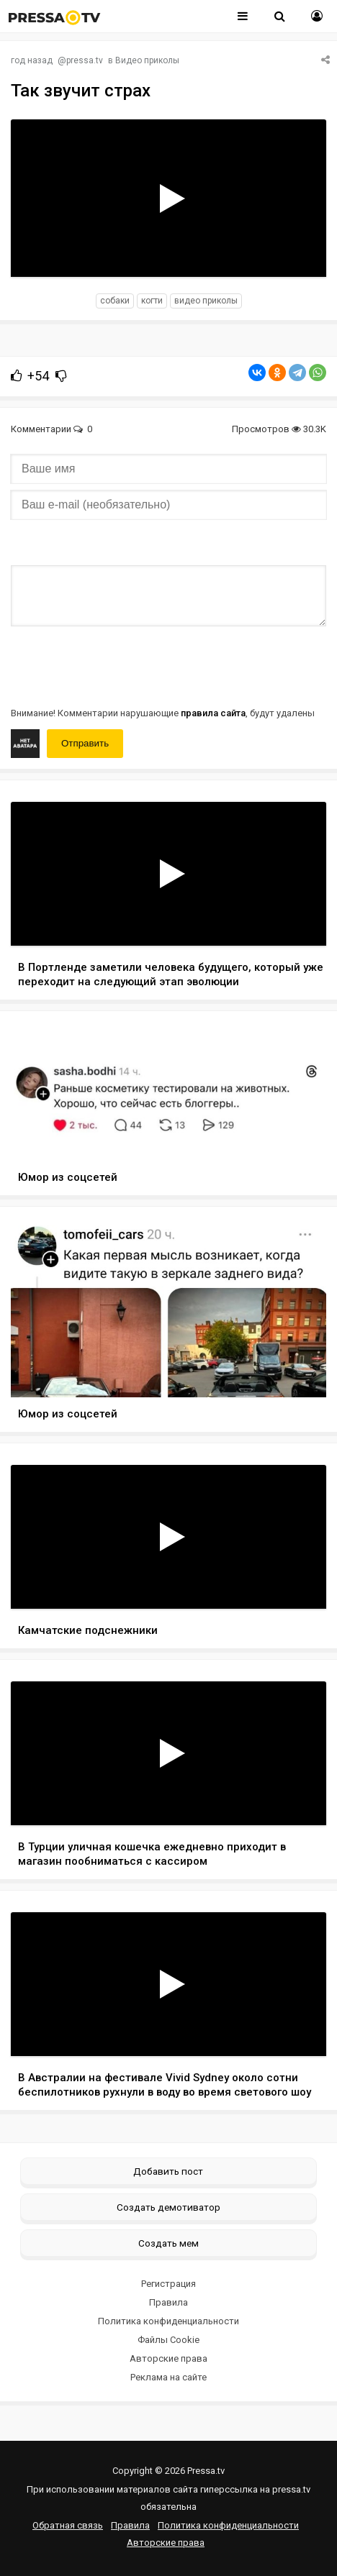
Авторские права (168, 2358)
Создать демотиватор (168, 2207)
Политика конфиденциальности (168, 2321)
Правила (168, 2302)
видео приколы (206, 301)
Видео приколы (147, 60)
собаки (115, 301)
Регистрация (168, 2283)
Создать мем (168, 2243)
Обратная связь (67, 2525)
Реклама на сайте (168, 2377)
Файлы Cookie (168, 2339)
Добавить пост (168, 2171)
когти (152, 301)
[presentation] (120, 665)
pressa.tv (84, 60)
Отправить (85, 743)
